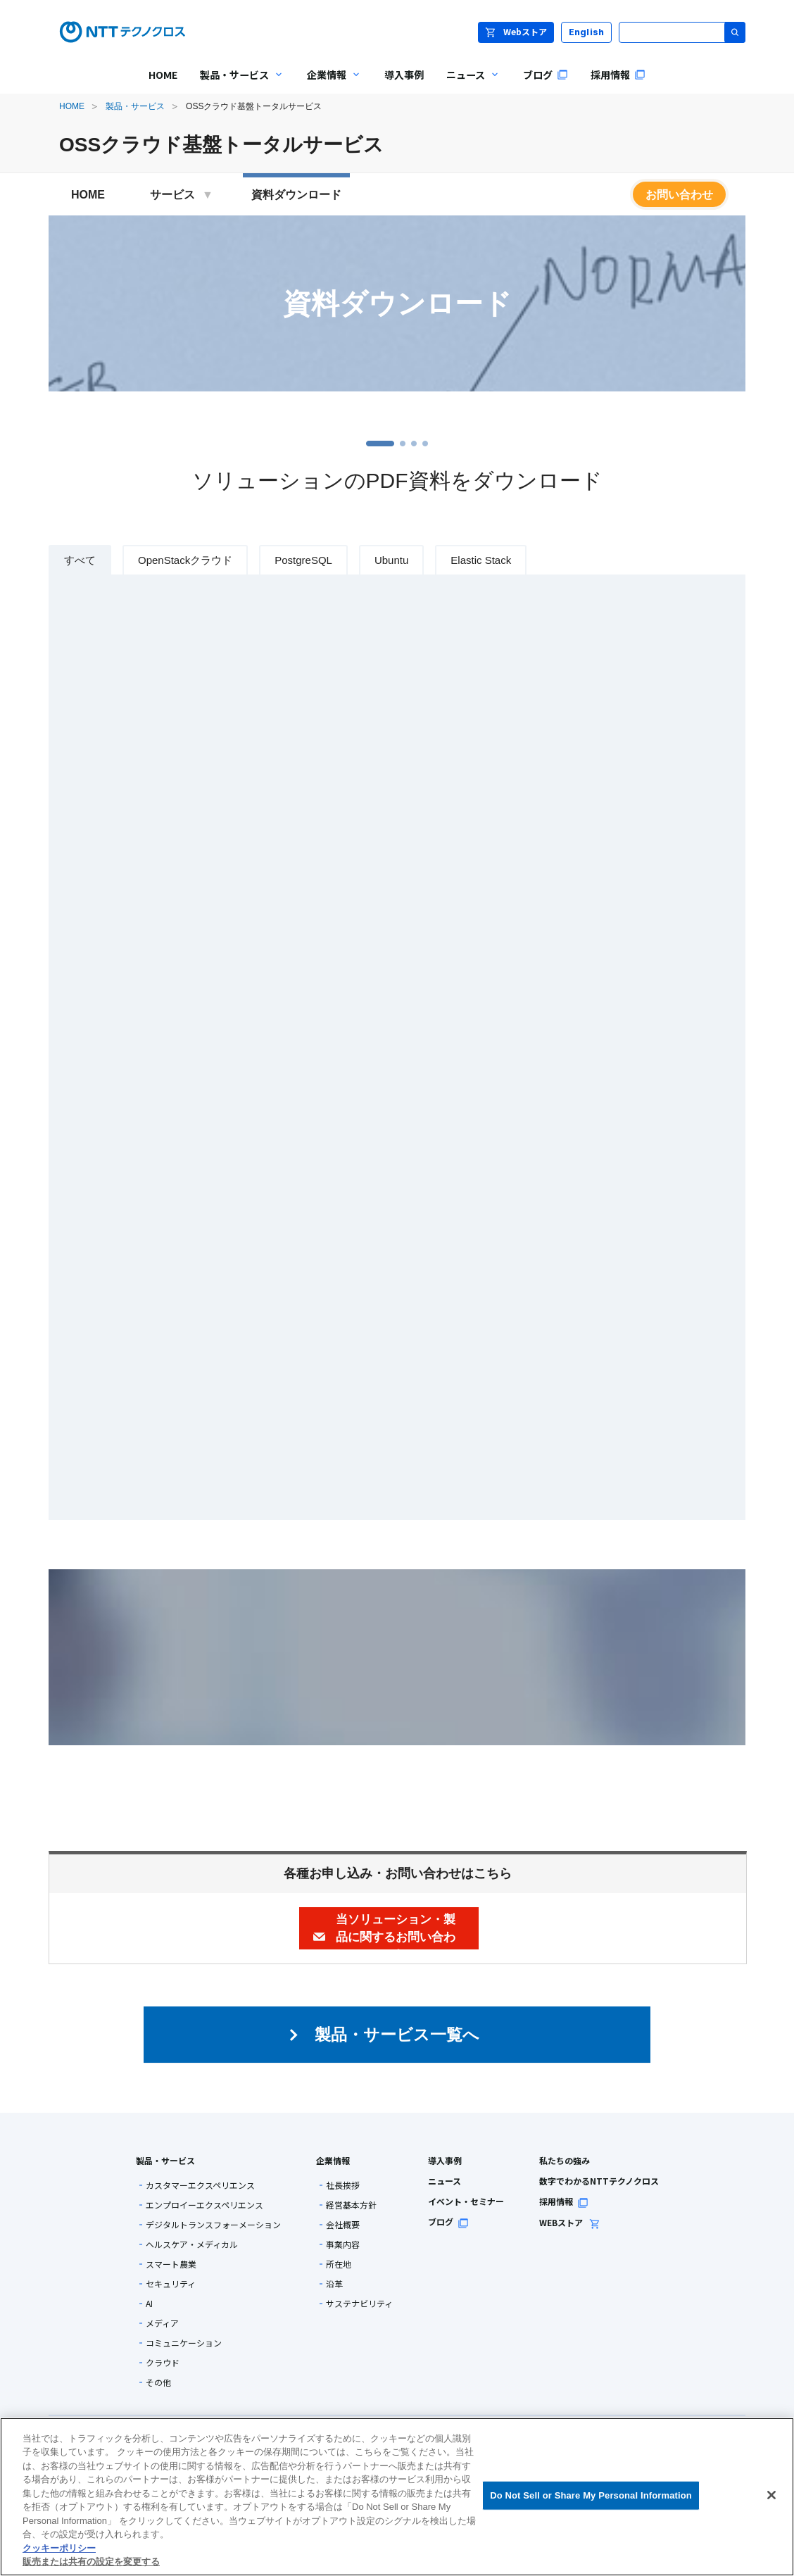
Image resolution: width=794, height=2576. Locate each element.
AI (149, 2303)
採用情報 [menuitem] (618, 75)
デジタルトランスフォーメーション (213, 2224)
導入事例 (445, 2160)
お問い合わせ (679, 195)
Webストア (516, 31)
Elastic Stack (480, 560)
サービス (181, 195)
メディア (162, 2323)
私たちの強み (564, 2160)
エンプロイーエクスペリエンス (204, 2205)
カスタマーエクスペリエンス (200, 2185)
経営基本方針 (351, 2205)
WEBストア (569, 2222)
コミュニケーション (184, 2343)
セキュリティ (171, 2284)
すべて (80, 560)
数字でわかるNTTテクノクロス (599, 2181)
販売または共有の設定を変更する (91, 2561)
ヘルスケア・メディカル (192, 2244)
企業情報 (333, 2160)
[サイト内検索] (682, 32)
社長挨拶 (343, 2185)
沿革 (334, 2284)
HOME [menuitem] (163, 75)
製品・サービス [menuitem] (236, 85)
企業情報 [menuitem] (329, 85)
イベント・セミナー (466, 2201)
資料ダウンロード (296, 195)
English (587, 32)
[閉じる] (771, 2495)
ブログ (448, 2222)
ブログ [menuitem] (545, 75)
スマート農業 (171, 2264)
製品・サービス (135, 106)
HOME (71, 106)
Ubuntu (391, 560)
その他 (158, 2382)
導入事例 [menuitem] (404, 75)
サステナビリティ (359, 2303)
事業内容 (343, 2244)
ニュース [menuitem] (467, 85)
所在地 (338, 2264)
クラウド (162, 2362)
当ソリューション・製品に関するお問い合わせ (395, 1936)
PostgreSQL (303, 560)
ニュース (444, 2181)
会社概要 (343, 2224)
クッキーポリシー (59, 2548)
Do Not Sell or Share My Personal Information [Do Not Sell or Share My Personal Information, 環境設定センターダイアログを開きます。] (591, 2495)
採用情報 (563, 2201)
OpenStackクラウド (185, 560)
